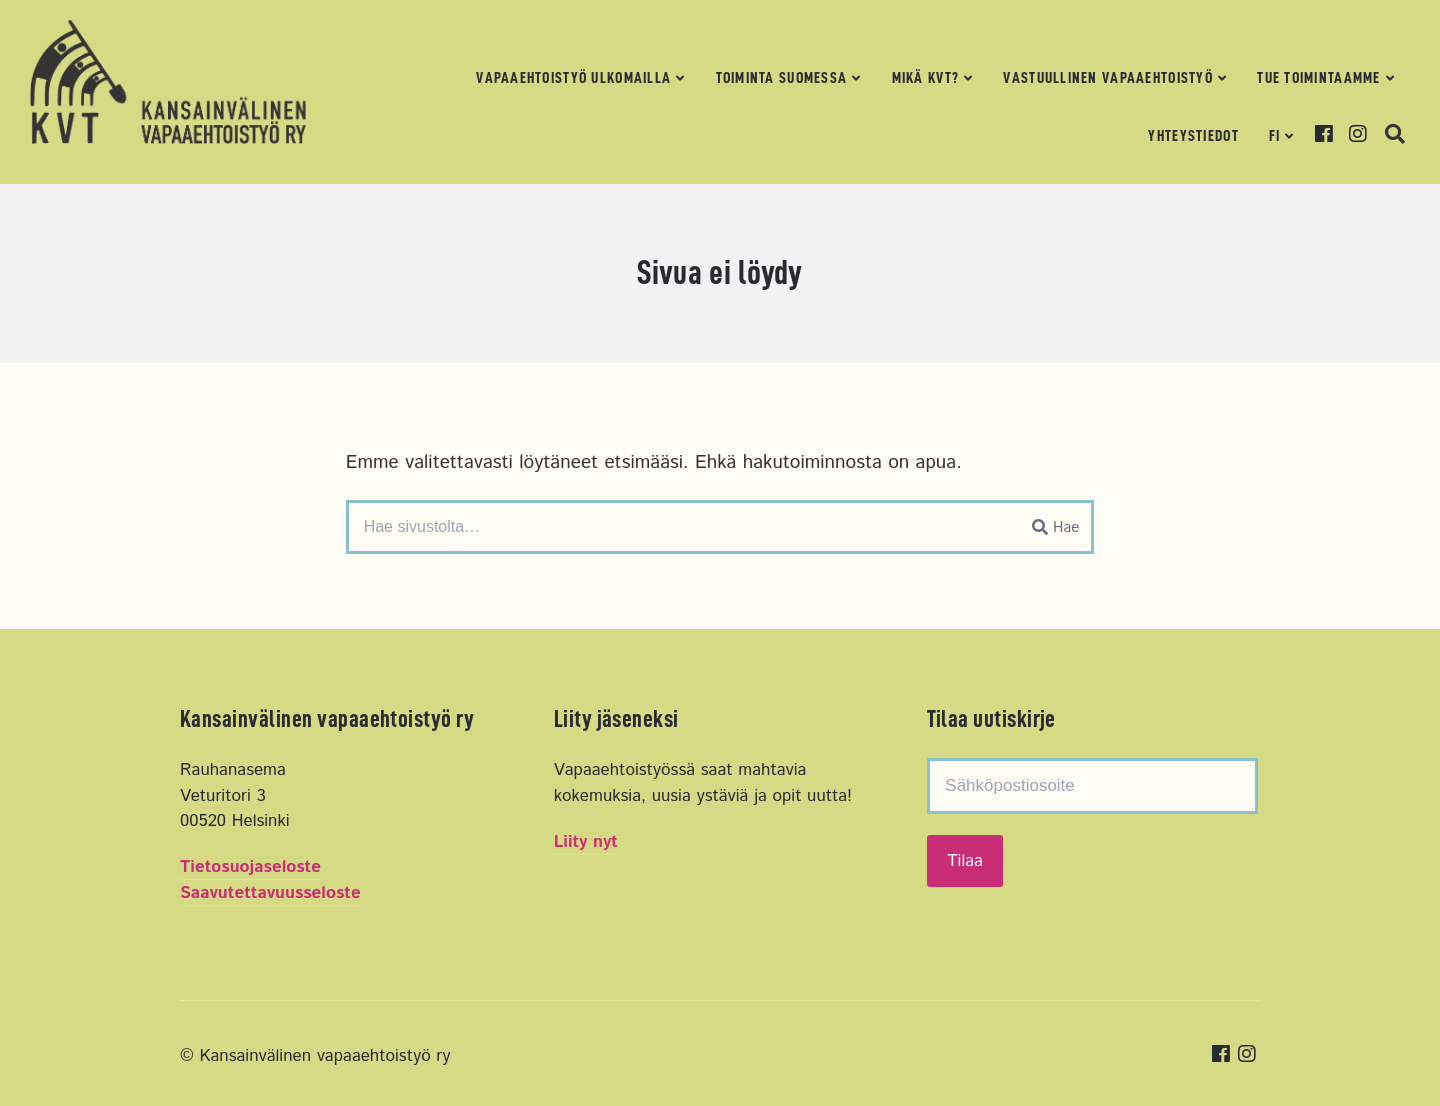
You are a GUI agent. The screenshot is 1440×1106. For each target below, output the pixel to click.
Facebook (1330, 134)
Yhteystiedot (1193, 136)
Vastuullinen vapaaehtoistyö (1108, 78)
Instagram (1364, 134)
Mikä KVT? (926, 78)
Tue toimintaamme (1318, 78)
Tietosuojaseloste (250, 867)
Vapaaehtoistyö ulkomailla (573, 78)
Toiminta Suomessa (782, 78)
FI (1275, 136)
